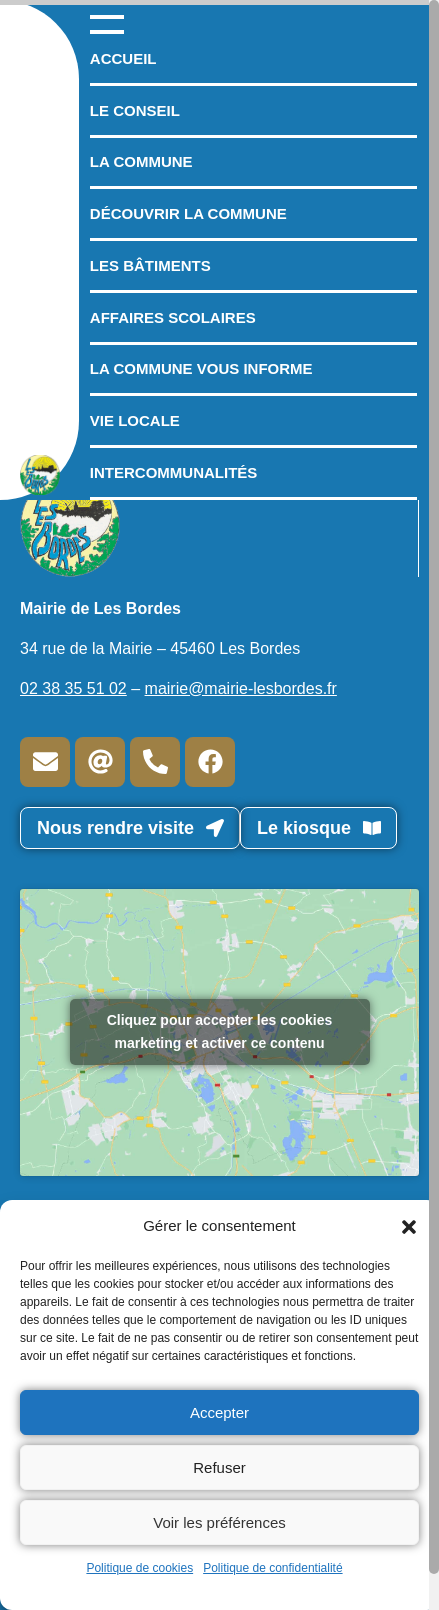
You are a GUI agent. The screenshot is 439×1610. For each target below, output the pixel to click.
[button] (409, 1226)
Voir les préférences (219, 1522)
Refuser (219, 1467)
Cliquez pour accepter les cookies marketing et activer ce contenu (220, 1031)
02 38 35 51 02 (73, 688)
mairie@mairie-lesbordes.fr (241, 688)
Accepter (219, 1412)
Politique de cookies (139, 1568)
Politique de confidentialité (272, 1568)
